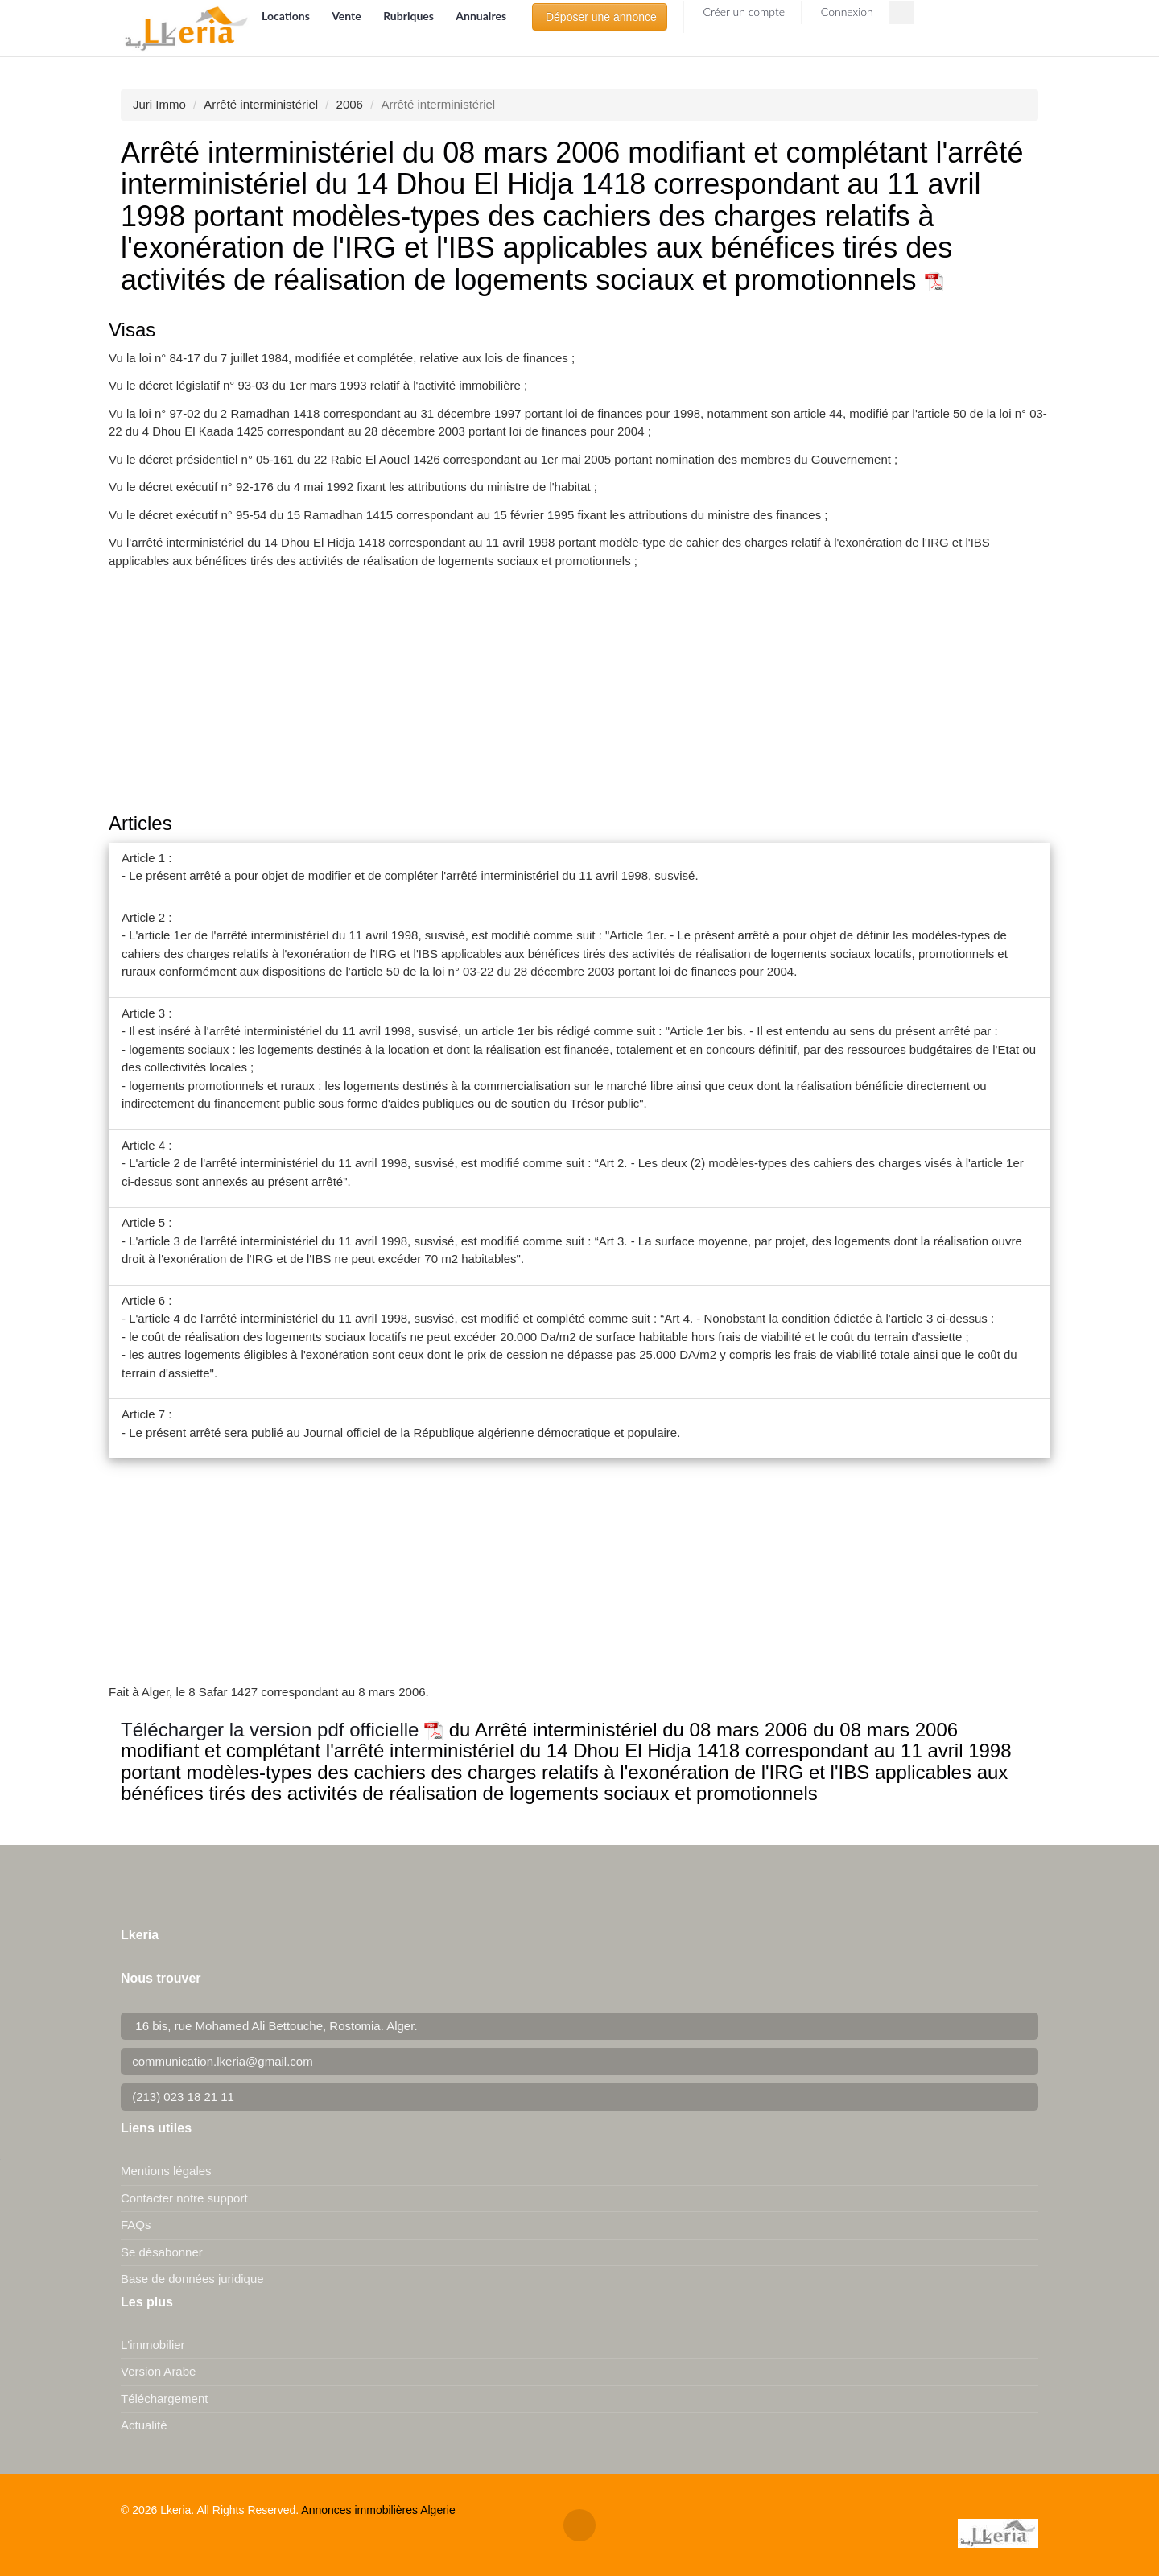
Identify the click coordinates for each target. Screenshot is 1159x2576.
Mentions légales (166, 2171)
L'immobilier (153, 2344)
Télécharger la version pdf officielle (282, 1729)
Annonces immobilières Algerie (378, 2510)
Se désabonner (162, 2252)
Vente (348, 16)
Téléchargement (164, 2398)
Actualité (144, 2425)
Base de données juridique (192, 2278)
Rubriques (409, 16)
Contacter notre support (184, 2198)
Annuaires (481, 16)
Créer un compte (742, 12)
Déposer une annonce (599, 16)
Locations (287, 16)
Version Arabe (158, 2371)
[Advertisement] (579, 692)
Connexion (845, 12)
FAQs (136, 2224)
